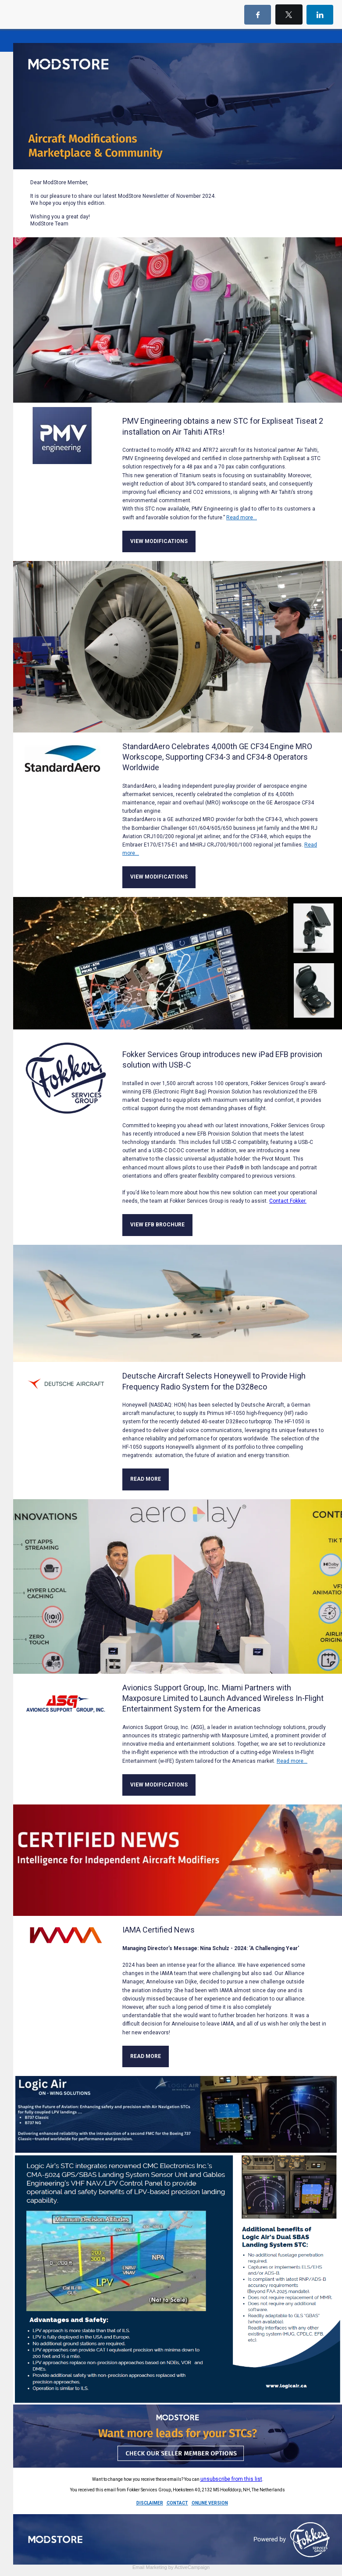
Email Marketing (149, 2567)
